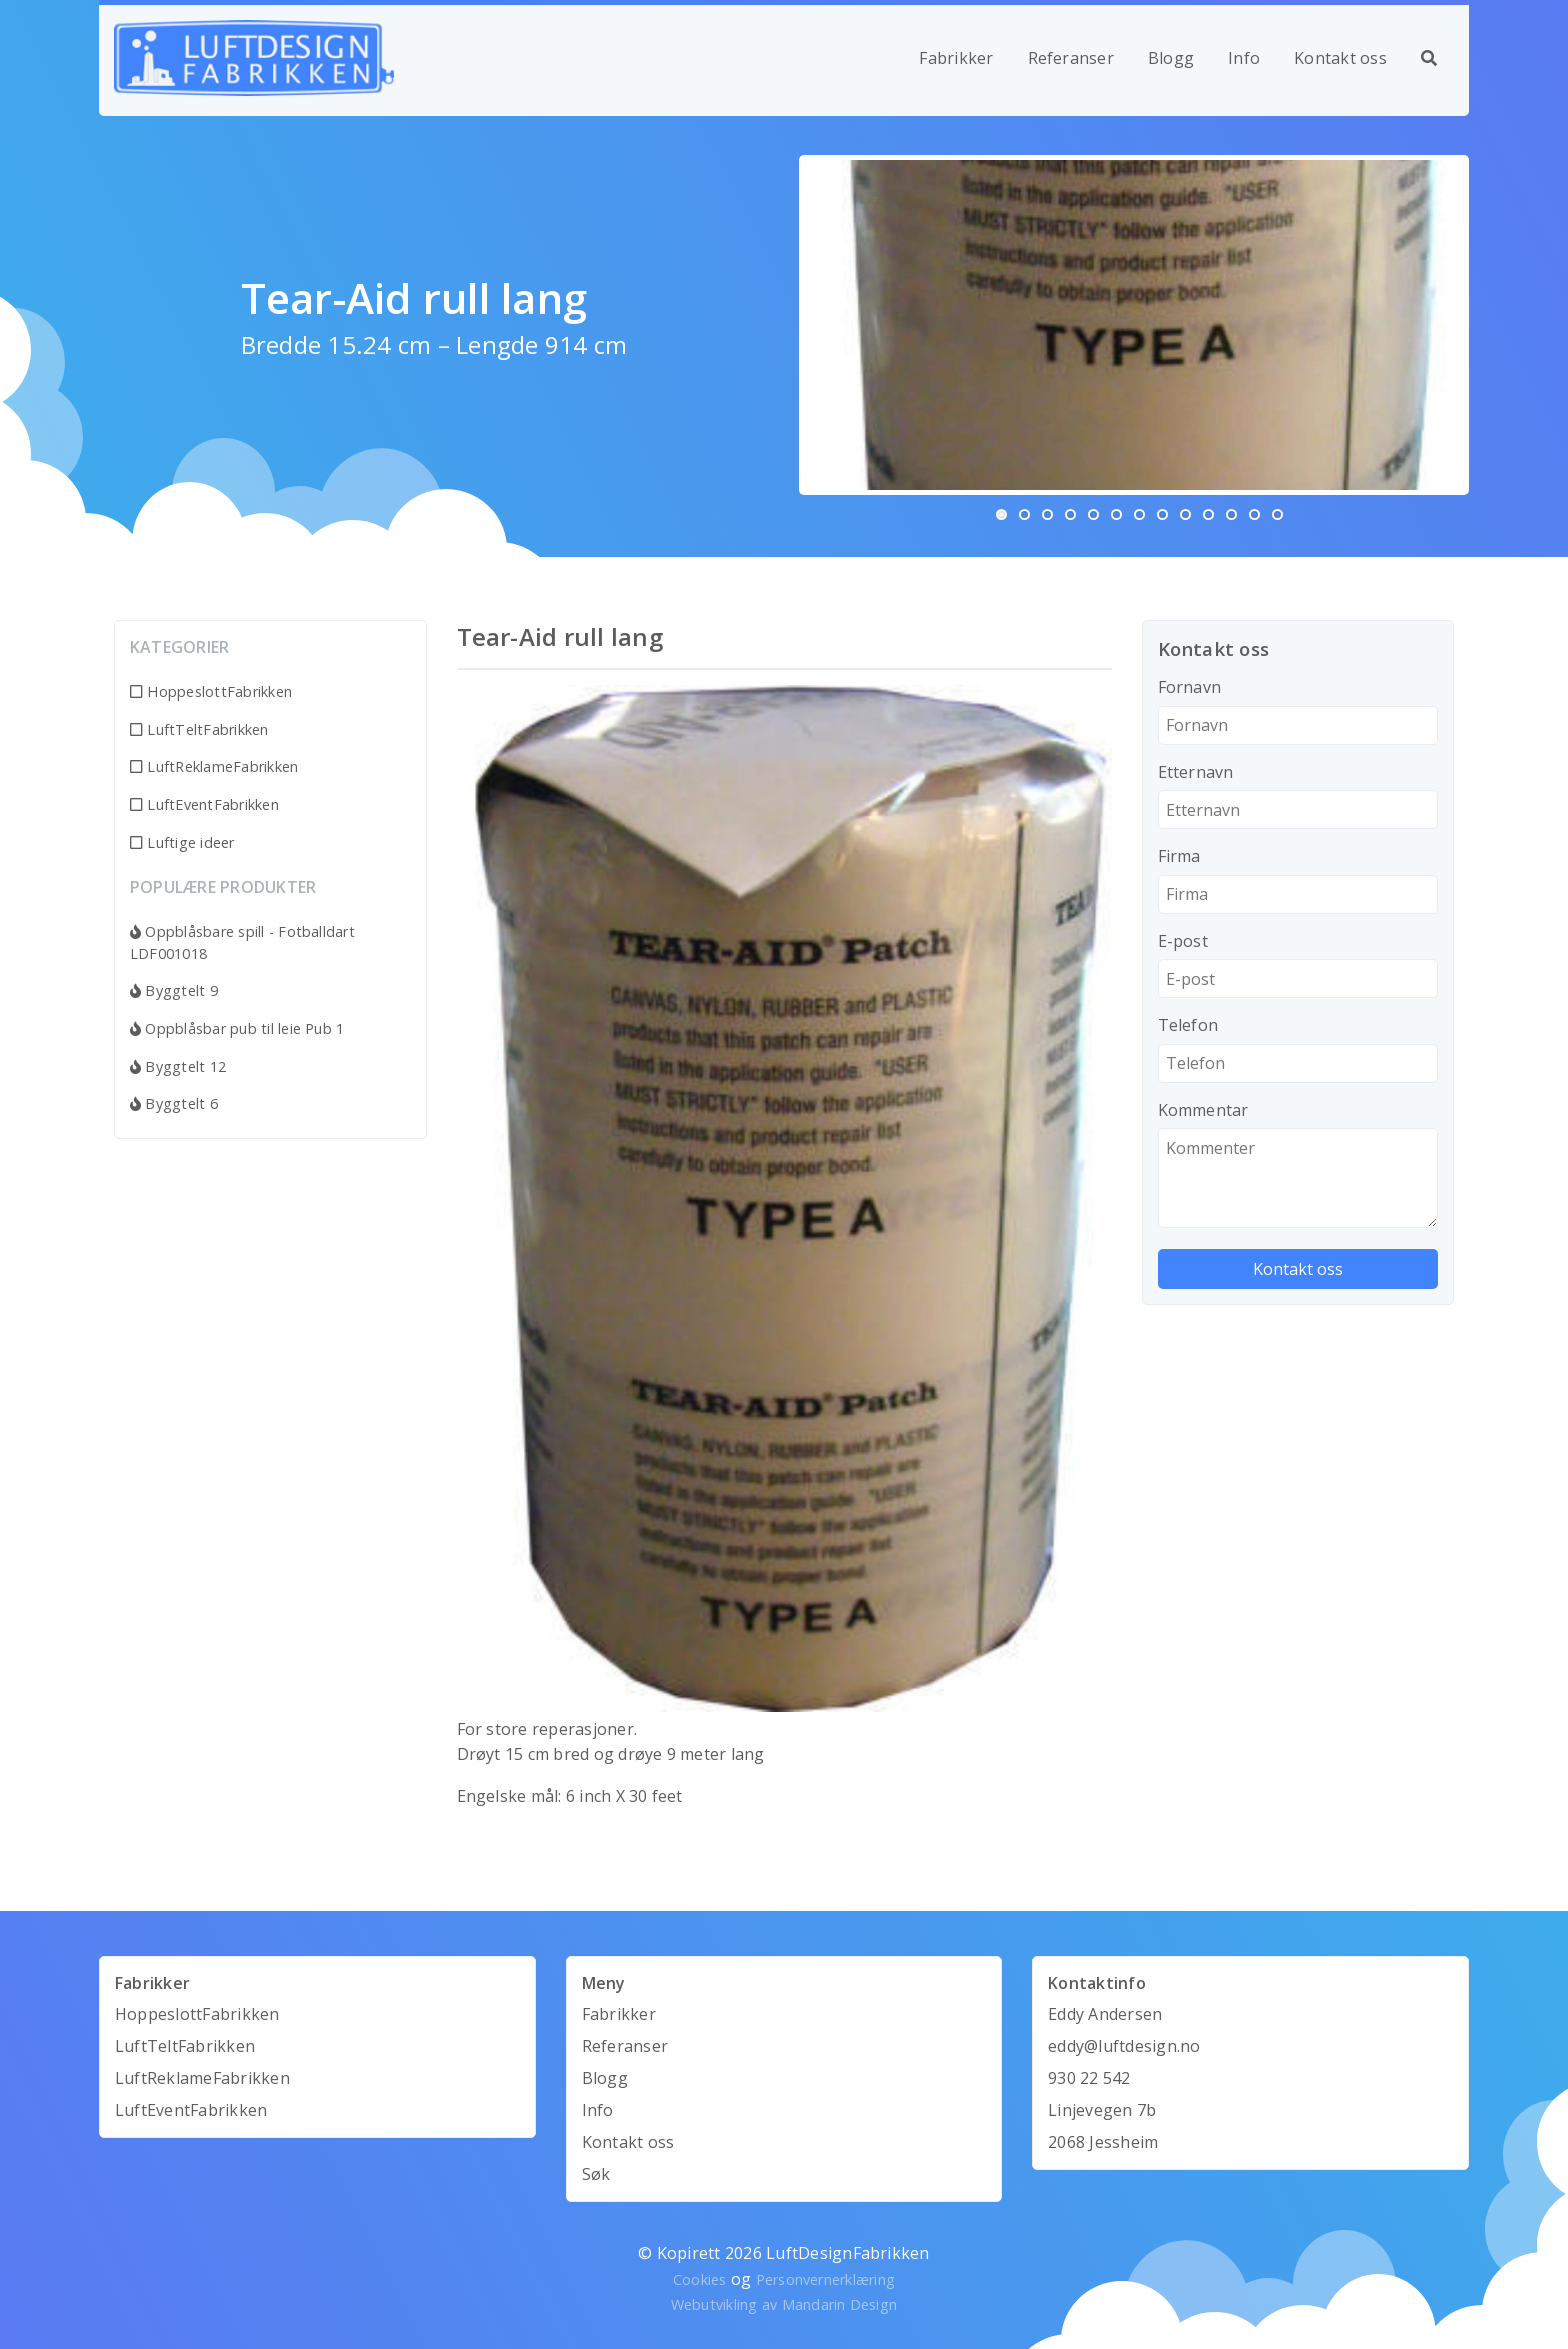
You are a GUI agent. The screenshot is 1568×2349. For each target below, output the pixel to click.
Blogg (1171, 58)
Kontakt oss (1340, 58)
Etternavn (1196, 772)
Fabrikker (956, 58)
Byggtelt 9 (174, 990)
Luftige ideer (182, 842)
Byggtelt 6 (174, 1103)
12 (1254, 514)
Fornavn (1190, 687)
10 (1208, 514)
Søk (596, 2174)
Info (1244, 58)
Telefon (1188, 1025)
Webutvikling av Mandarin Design (784, 2304)
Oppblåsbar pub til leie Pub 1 (237, 1028)
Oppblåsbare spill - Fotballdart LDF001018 (242, 942)
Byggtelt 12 (178, 1066)
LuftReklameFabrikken (214, 766)
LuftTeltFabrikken (199, 729)
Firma (1179, 856)
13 (1277, 514)
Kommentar (1203, 1110)
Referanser (1071, 58)
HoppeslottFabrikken (211, 691)
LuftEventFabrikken (204, 804)
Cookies (700, 2279)
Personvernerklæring (826, 2279)
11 (1231, 514)
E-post (1183, 941)
